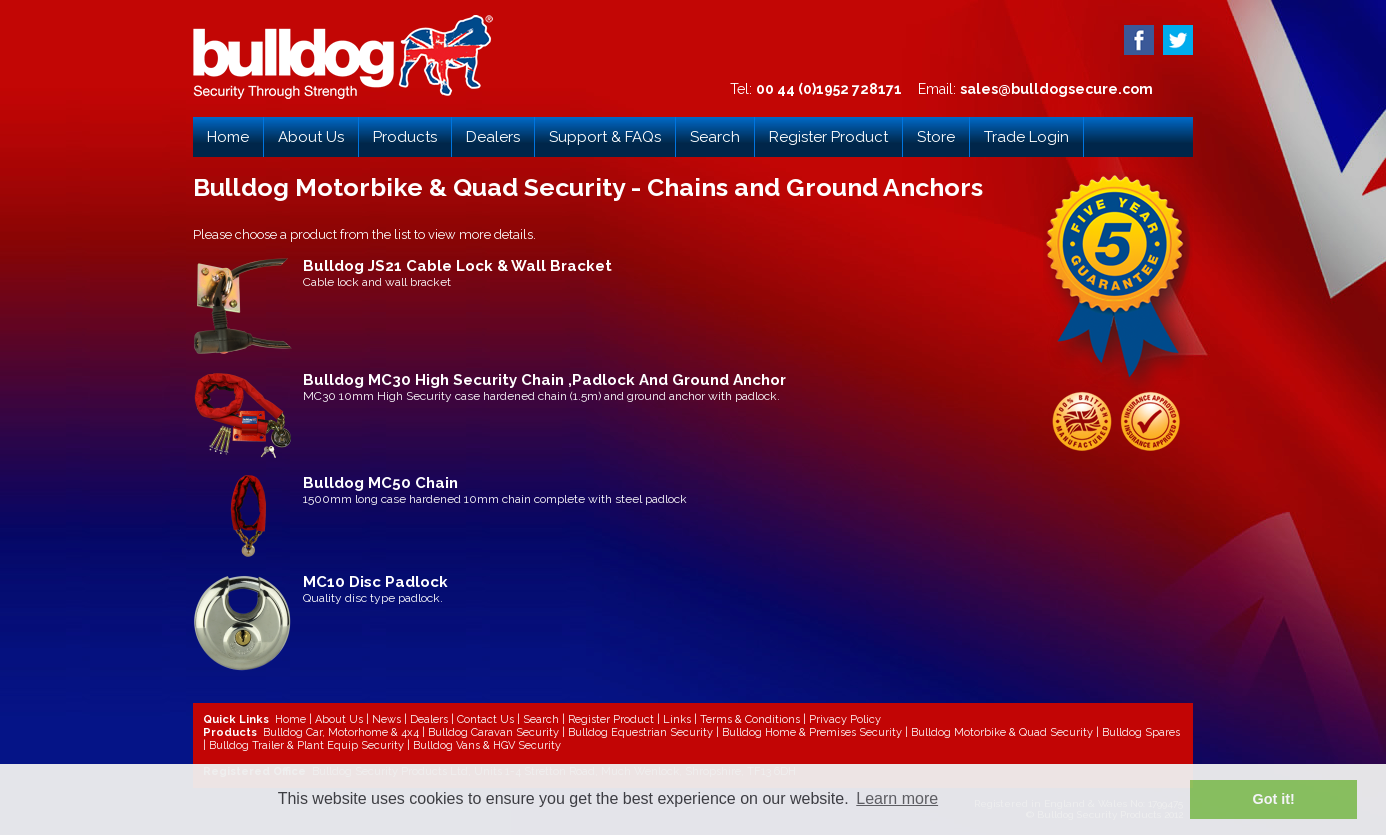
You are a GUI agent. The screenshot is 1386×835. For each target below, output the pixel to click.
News (386, 719)
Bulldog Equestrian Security (640, 732)
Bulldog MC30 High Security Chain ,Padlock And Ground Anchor (544, 380)
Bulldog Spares (1141, 732)
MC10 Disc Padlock (375, 582)
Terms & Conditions (750, 719)
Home (228, 137)
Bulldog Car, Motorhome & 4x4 (341, 732)
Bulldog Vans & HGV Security (487, 745)
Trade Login (1026, 137)
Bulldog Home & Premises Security (812, 732)
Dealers (493, 137)
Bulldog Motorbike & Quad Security (1002, 732)
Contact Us (485, 719)
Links (677, 719)
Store (936, 137)
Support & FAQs (605, 137)
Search (715, 137)
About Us (311, 137)
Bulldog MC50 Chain (380, 483)
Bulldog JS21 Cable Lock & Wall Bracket (457, 266)
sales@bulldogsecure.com (1056, 89)
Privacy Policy (845, 719)
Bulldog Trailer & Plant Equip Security (306, 745)
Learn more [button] (897, 798)
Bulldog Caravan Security (493, 732)
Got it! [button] (1274, 799)
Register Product (828, 137)
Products (405, 137)
